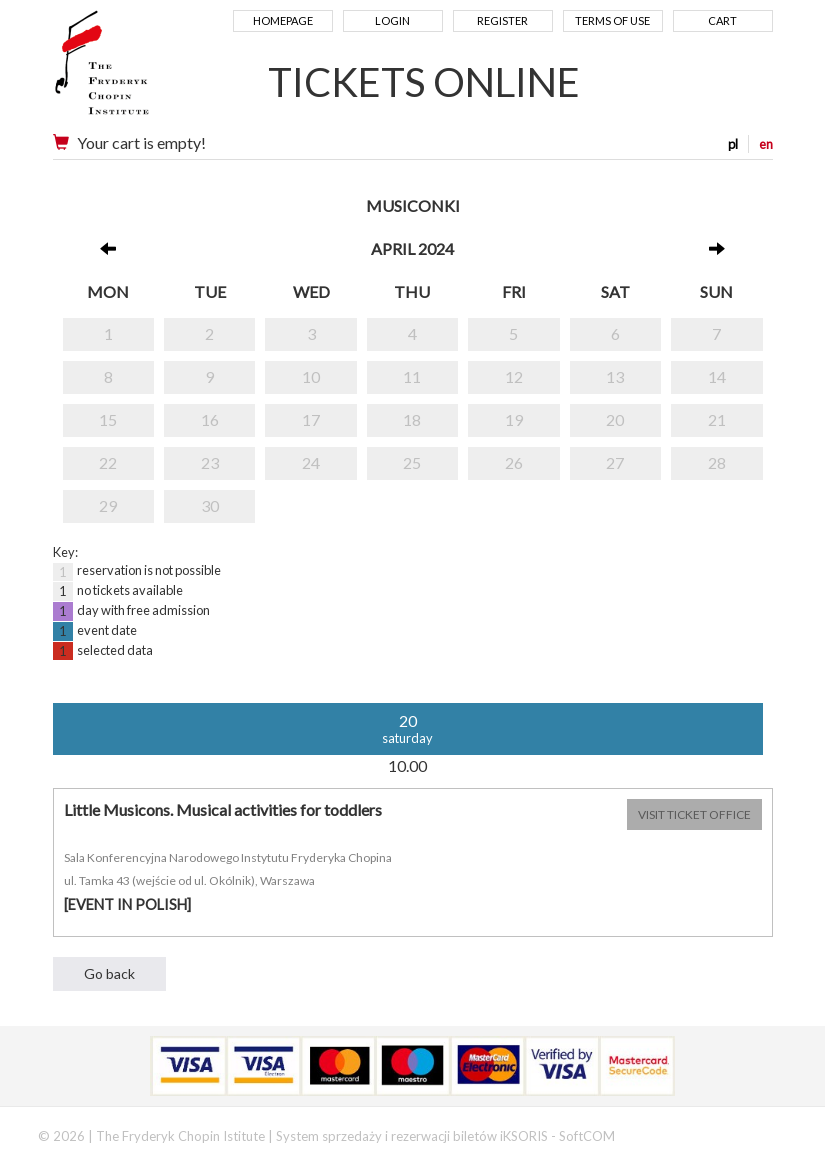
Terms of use (612, 20)
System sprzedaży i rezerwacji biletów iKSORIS (412, 1136)
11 (412, 376)
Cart (722, 20)
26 (514, 462)
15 (108, 419)
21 (717, 419)
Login (392, 20)
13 (615, 376)
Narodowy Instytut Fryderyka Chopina (140, 70)
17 (311, 419)
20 (615, 419)
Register (502, 20)
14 (717, 376)
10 (311, 376)
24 (311, 462)
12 (514, 376)
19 (514, 419)
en (766, 144)
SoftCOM (587, 1136)
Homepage (283, 20)
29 (108, 505)
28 (717, 462)
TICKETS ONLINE (424, 82)
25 (412, 462)
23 (210, 462)
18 (412, 419)
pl (733, 144)
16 (210, 419)
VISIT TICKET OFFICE (694, 814)
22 (108, 462)
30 (210, 505)
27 (615, 462)
